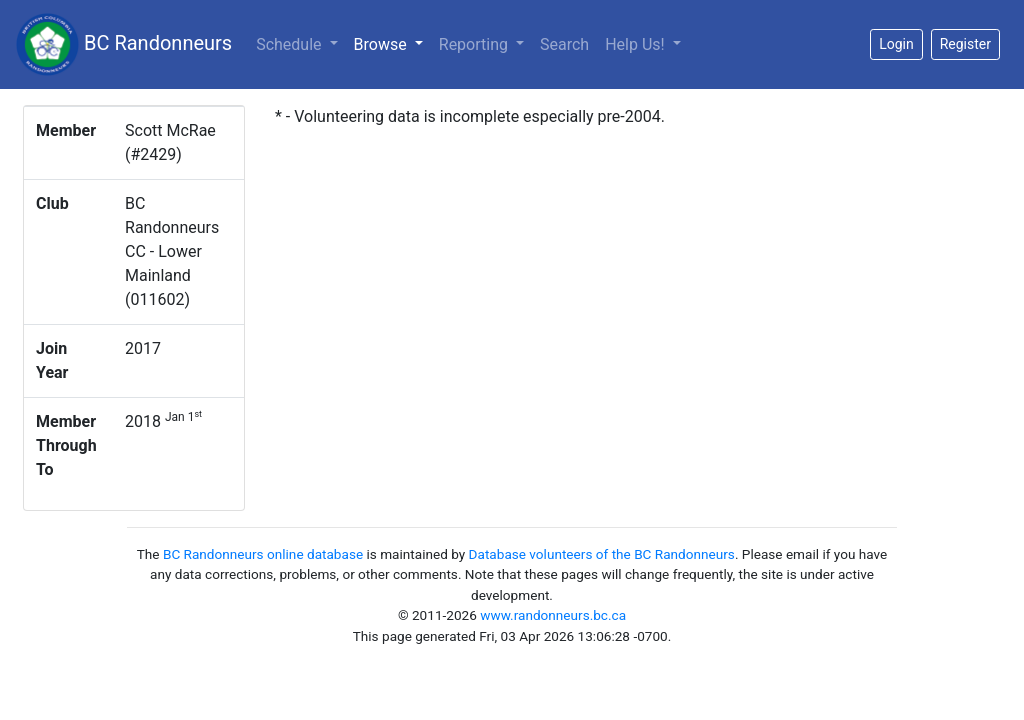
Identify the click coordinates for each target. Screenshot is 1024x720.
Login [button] (896, 44)
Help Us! (636, 44)
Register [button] (965, 44)
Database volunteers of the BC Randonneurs (602, 554)
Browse (392, 43)
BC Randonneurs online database (263, 554)
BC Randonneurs (124, 44)
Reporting (475, 44)
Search (564, 44)
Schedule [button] (290, 44)
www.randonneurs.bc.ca (553, 615)
